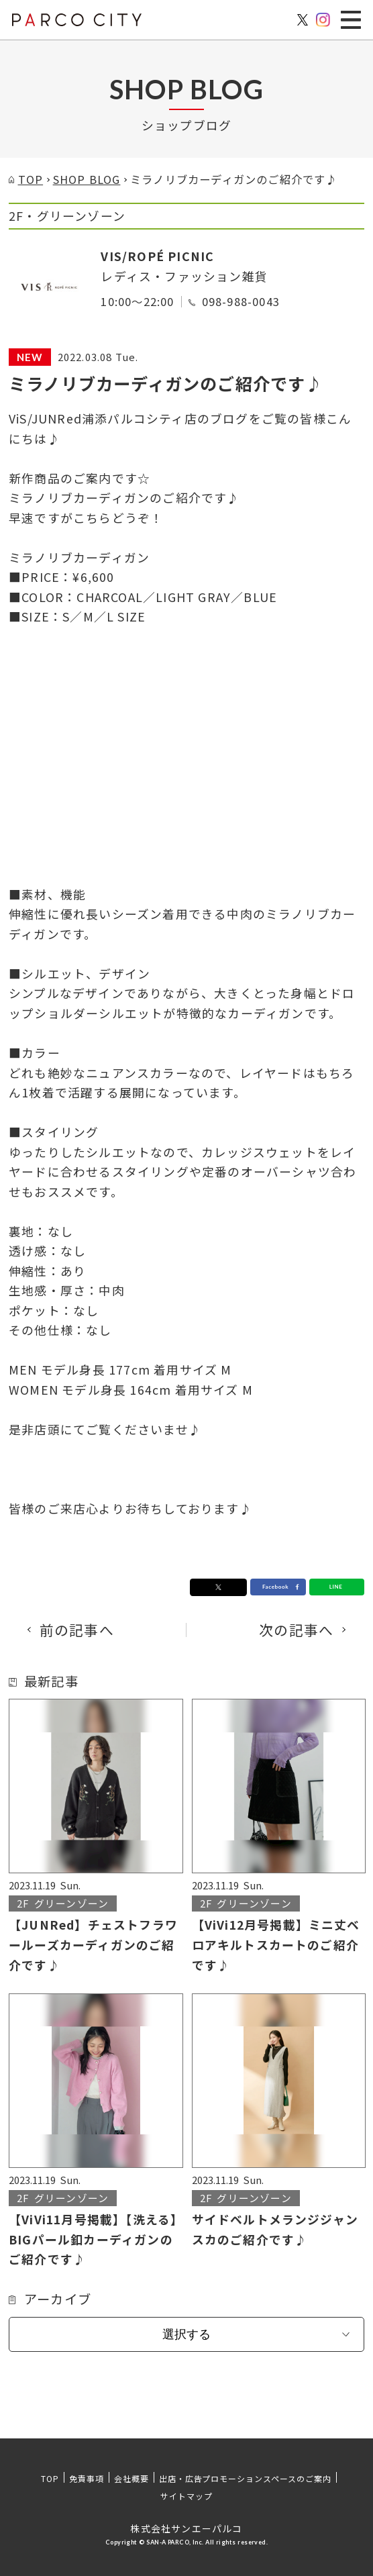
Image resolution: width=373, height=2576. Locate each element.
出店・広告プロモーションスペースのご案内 (245, 2478)
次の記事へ (296, 1630)
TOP (50, 2478)
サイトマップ (186, 2495)
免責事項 (86, 2478)
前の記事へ (77, 1630)
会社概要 (131, 2478)
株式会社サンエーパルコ (186, 2528)
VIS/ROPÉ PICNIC (157, 255)
